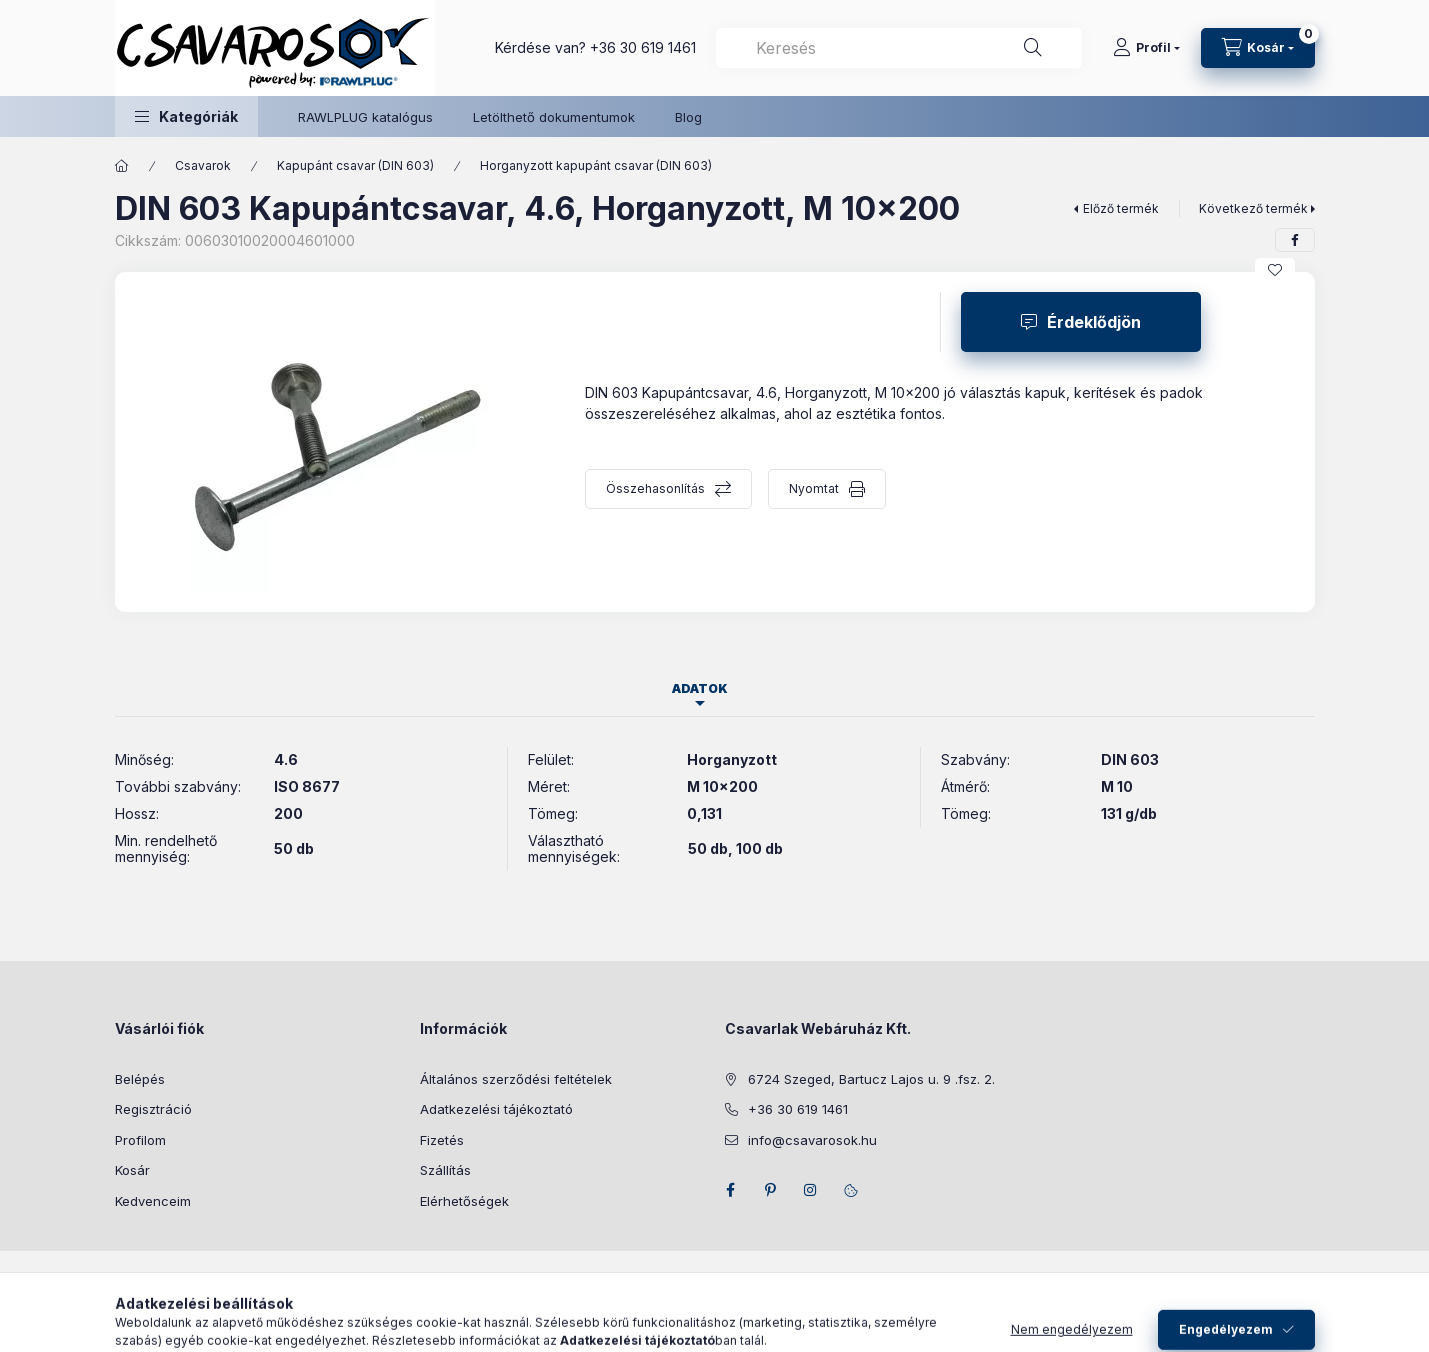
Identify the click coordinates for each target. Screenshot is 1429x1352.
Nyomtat (814, 488)
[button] (186, 116)
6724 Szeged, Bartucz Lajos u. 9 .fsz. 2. (871, 1079)
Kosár (132, 1170)
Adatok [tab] (700, 688)
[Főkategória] (122, 166)
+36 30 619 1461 (643, 47)
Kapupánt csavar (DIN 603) (355, 165)
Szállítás (445, 1170)
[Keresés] (1033, 48)
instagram (811, 1190)
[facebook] (1295, 240)
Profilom (140, 1140)
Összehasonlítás (655, 488)
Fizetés (442, 1140)
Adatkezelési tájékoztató (496, 1109)
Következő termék (1253, 208)
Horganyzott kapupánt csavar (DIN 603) (596, 165)
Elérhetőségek (464, 1201)
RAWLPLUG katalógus (365, 117)
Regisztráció (153, 1109)
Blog (688, 117)
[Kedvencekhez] (1275, 270)
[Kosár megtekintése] (1258, 48)
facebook (731, 1190)
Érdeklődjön (1094, 322)
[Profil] (1146, 48)
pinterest (771, 1190)
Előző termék (1121, 208)
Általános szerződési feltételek (516, 1079)
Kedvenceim (153, 1201)
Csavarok (203, 165)
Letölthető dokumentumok (554, 117)
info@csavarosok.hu (812, 1140)
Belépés (140, 1079)
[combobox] (899, 48)
